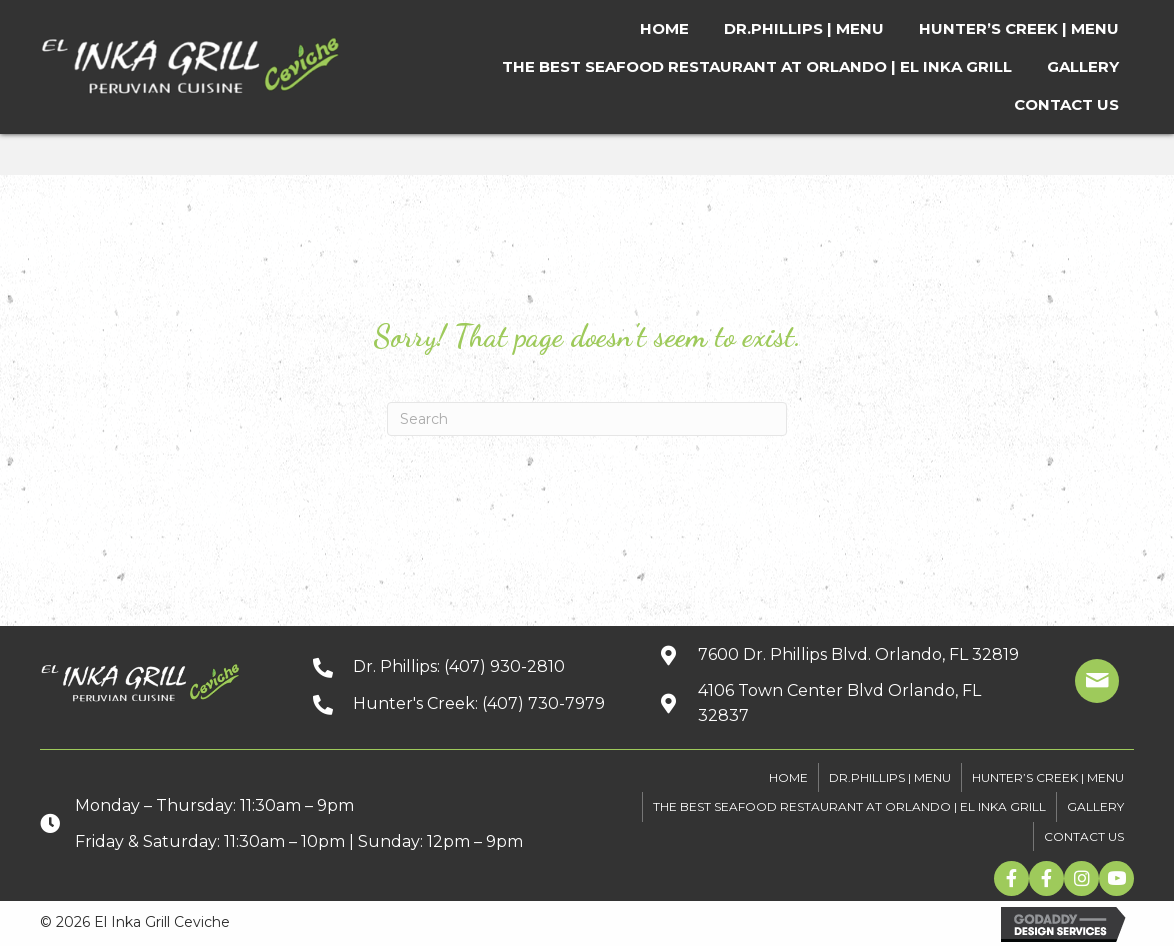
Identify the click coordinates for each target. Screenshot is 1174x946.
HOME (788, 777)
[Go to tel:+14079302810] (465, 666)
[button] (1011, 878)
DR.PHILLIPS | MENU (890, 777)
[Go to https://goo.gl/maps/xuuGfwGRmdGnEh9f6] (839, 703)
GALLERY (1095, 806)
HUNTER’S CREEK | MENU (1048, 777)
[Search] (587, 419)
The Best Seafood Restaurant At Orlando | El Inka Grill (849, 806)
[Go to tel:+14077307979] (465, 703)
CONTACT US (1084, 836)
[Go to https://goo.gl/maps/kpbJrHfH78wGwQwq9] (839, 654)
